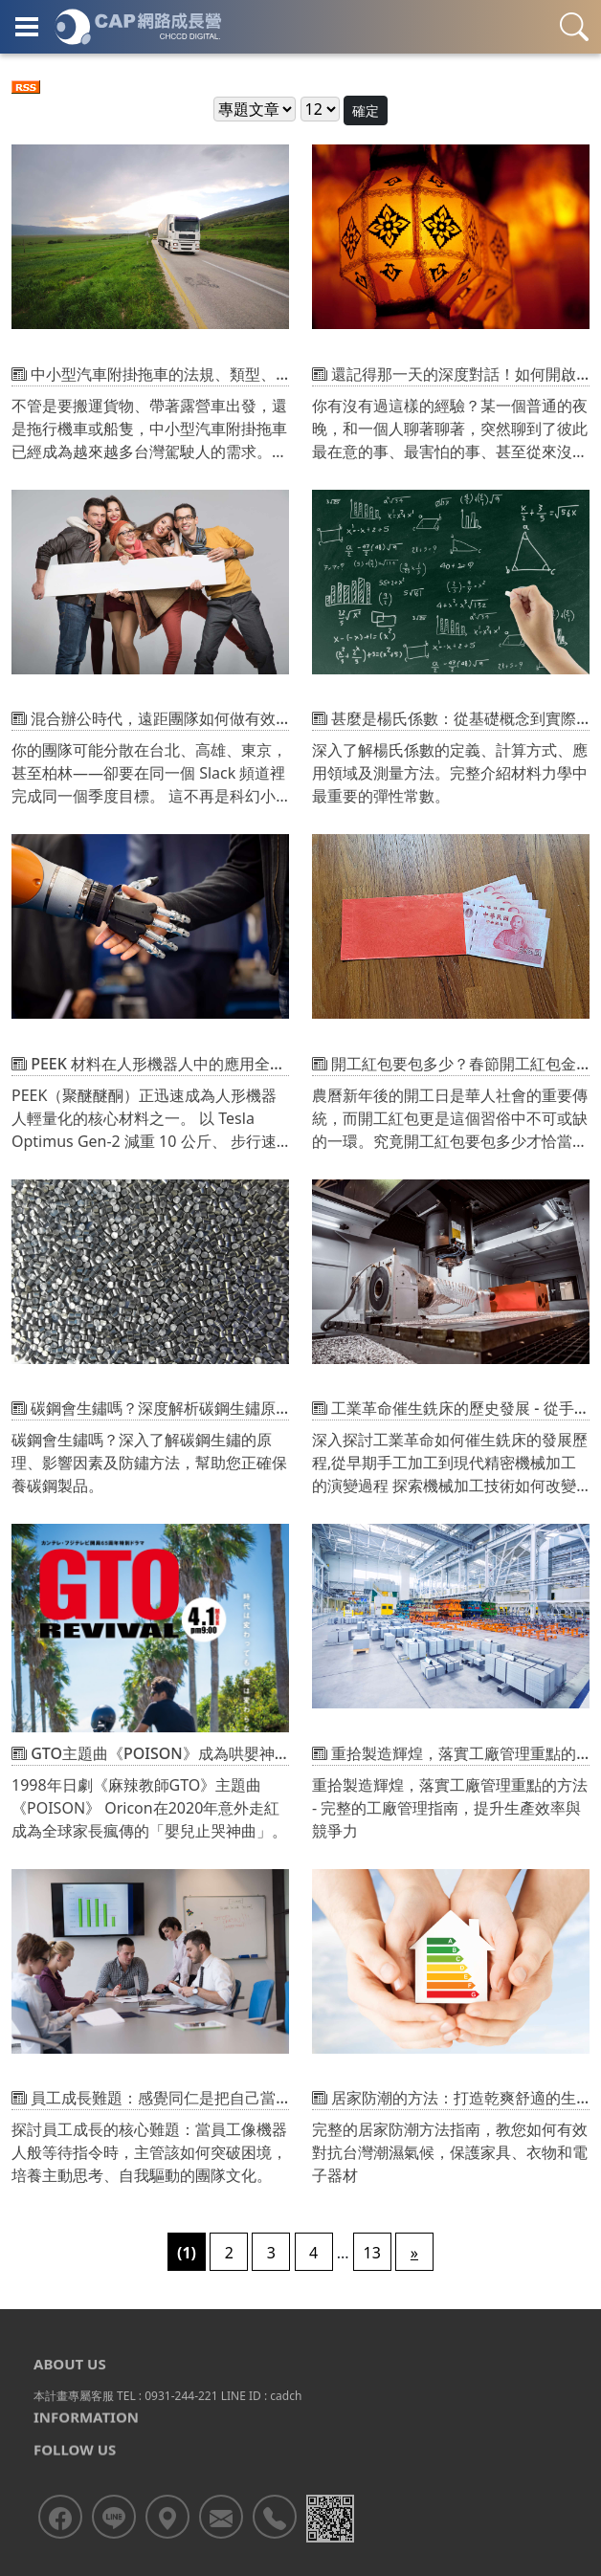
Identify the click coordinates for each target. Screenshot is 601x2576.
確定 (365, 110)
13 (372, 2252)
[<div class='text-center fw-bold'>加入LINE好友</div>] (114, 2553)
